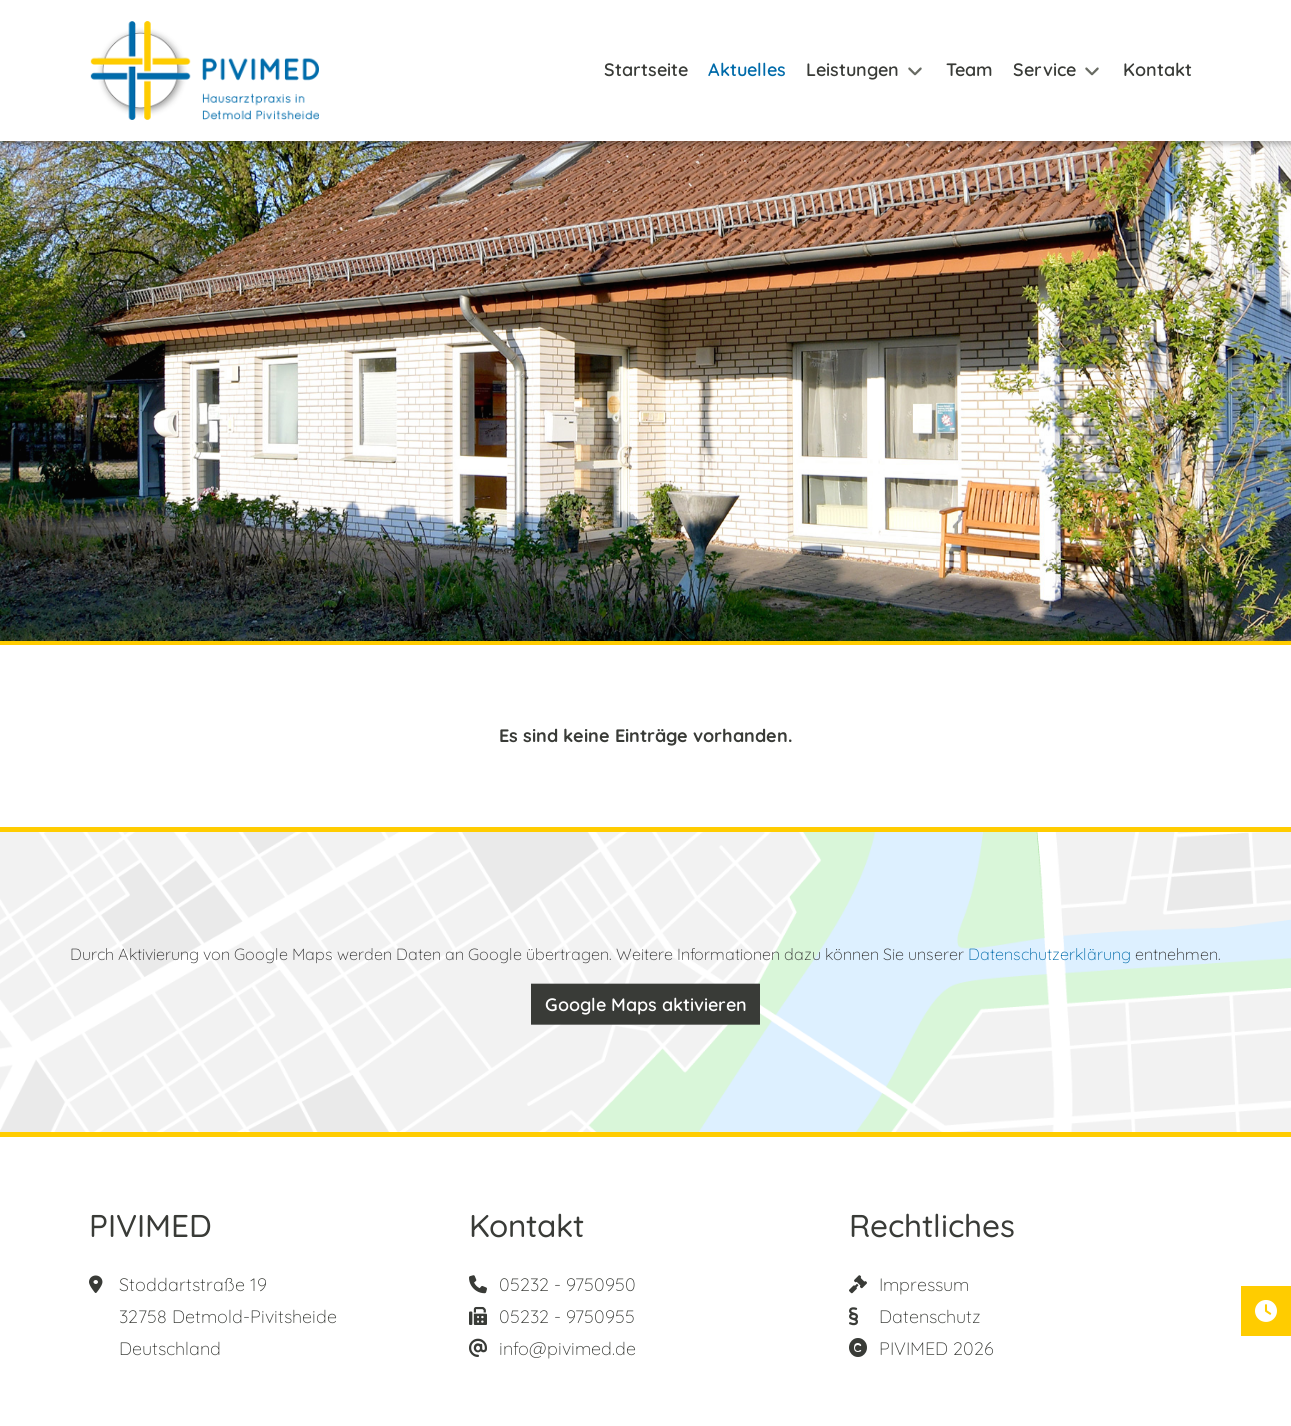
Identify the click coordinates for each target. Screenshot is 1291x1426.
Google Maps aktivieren (646, 1004)
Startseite (646, 69)
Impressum (924, 1284)
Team (969, 69)
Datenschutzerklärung (1049, 954)
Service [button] (1044, 69)
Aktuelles (747, 69)
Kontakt (1157, 69)
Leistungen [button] (852, 69)
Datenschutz (930, 1316)
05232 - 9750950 (567, 1284)
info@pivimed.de (567, 1348)
